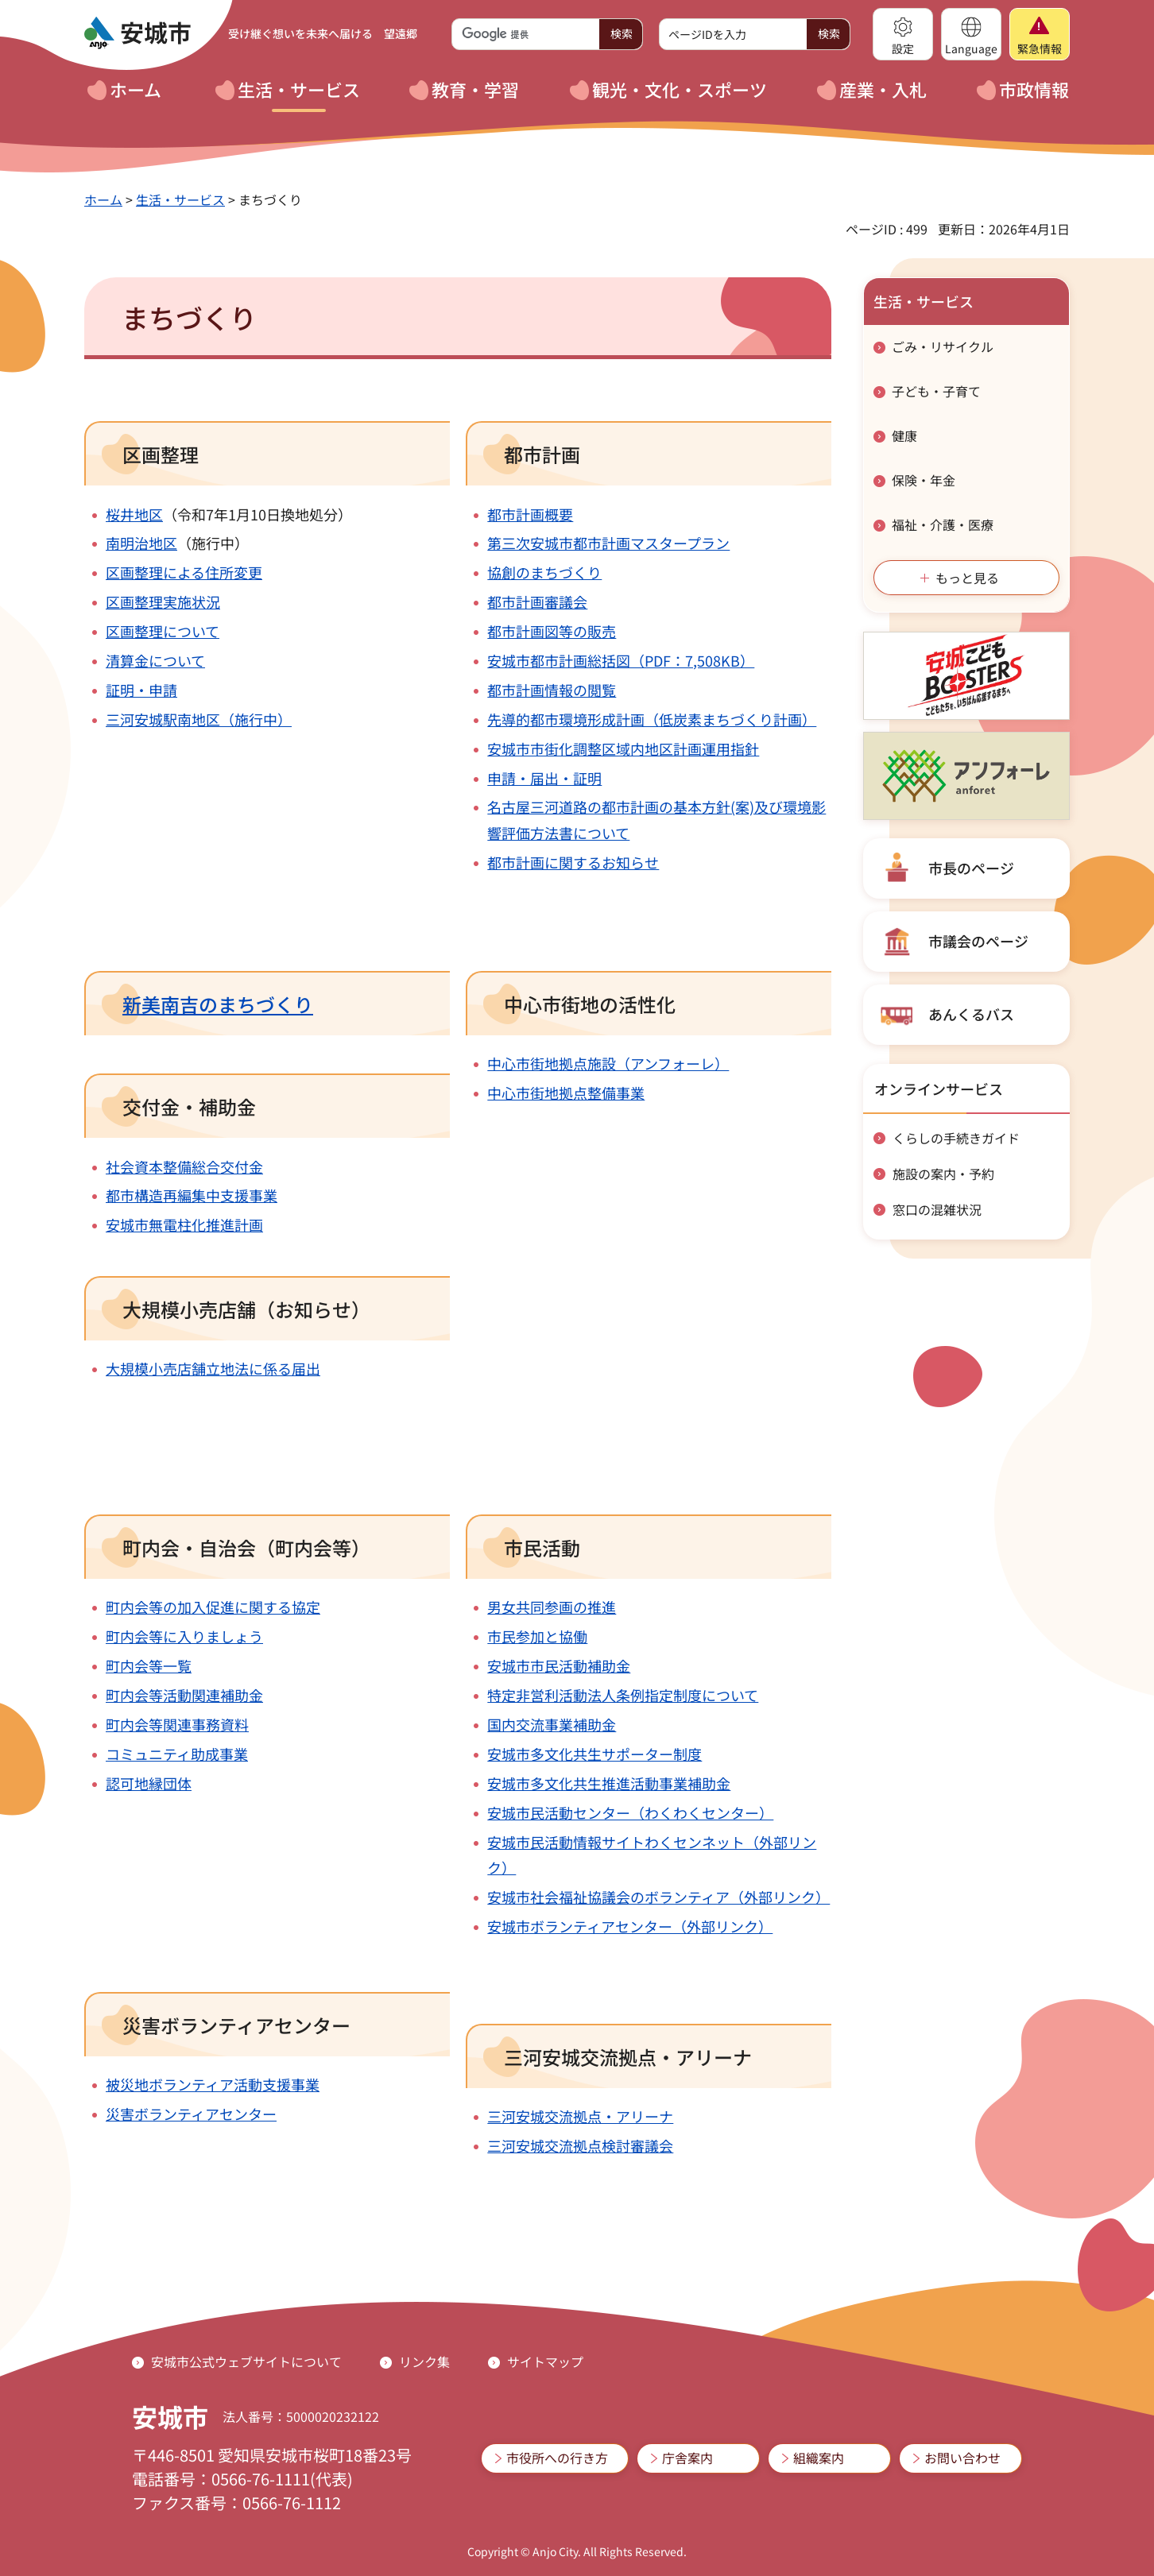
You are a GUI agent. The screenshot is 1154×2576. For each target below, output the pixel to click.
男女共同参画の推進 (551, 1606)
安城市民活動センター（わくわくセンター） (630, 1812)
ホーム (103, 199)
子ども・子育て (936, 390)
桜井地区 (134, 514)
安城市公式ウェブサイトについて (246, 2361)
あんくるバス (971, 1014)
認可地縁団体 (149, 1783)
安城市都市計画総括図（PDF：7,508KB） (620, 660)
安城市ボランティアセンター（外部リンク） (630, 1926)
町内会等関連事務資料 (177, 1724)
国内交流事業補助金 (551, 1724)
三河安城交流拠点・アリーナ (580, 2116)
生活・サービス (180, 199)
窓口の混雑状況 (937, 1209)
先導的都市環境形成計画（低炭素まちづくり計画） (651, 719)
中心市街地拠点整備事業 (566, 1092)
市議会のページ (978, 940)
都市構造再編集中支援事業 (191, 1195)
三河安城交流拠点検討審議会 (580, 2145)
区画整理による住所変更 (184, 572)
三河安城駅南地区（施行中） (199, 719)
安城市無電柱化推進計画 (184, 1224)
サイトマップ (545, 2361)
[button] (903, 34)
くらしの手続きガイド (956, 1137)
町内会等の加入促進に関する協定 (213, 1606)
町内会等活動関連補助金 (184, 1694)
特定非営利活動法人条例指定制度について (622, 1694)
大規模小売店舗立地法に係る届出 (213, 1368)
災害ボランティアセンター (191, 2113)
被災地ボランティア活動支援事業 (212, 2084)
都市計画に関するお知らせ (573, 862)
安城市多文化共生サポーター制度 (594, 1753)
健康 (904, 435)
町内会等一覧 (149, 1665)
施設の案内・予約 (943, 1173)
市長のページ (971, 867)
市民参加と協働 (537, 1636)
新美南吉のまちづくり (217, 1004)
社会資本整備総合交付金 (184, 1166)
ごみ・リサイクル (942, 346)
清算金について (155, 660)
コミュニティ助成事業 (177, 1753)
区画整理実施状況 (163, 601)
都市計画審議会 (537, 601)
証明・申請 (141, 689)
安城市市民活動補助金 (558, 1665)
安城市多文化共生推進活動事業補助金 (608, 1783)
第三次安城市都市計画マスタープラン (608, 542)
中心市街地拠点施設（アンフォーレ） (608, 1063)
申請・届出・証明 (544, 778)
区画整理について (162, 631)
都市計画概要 (530, 514)
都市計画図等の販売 (551, 631)
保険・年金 (923, 479)
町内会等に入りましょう (184, 1636)
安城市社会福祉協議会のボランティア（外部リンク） (658, 1896)
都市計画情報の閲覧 (551, 689)
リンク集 (424, 2361)
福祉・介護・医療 (942, 524)
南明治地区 (141, 542)
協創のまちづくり (544, 572)
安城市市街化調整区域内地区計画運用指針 (623, 748)
